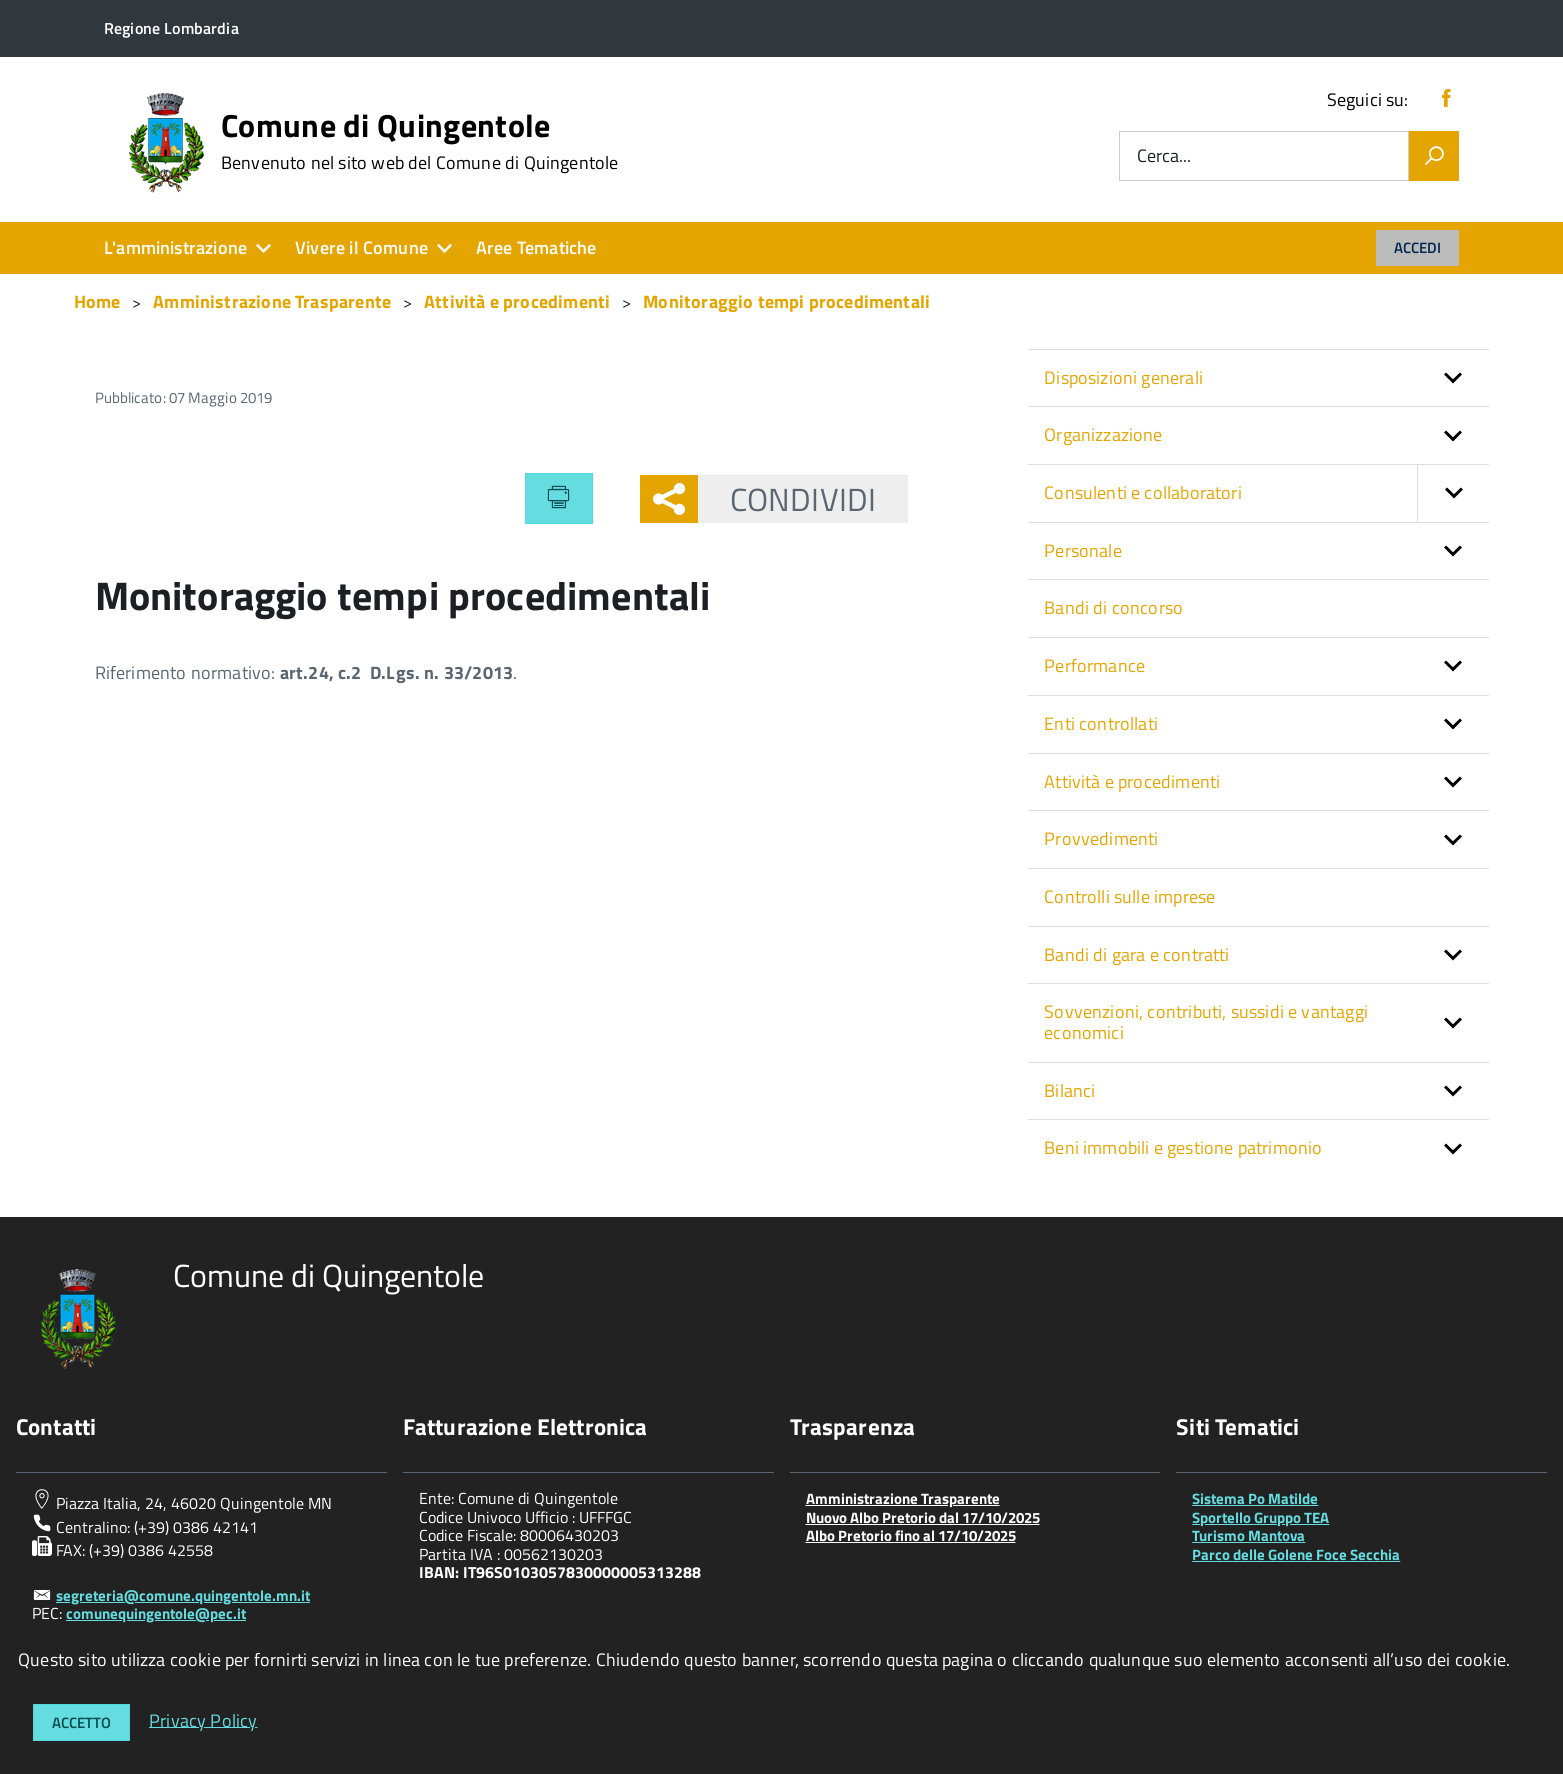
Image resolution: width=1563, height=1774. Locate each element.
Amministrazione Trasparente (903, 1498)
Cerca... (1164, 156)
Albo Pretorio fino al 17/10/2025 (911, 1535)
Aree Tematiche (536, 247)
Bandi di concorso (1113, 607)
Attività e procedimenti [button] (1132, 781)
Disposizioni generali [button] (1123, 377)
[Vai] (1434, 156)
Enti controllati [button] (1101, 723)
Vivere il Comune (361, 247)
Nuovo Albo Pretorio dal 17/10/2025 (923, 1517)
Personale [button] (1083, 550)
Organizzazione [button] (1103, 434)
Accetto (81, 1722)
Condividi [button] (787, 499)
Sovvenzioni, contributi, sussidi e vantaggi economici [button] (1206, 1022)
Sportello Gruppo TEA (1260, 1517)
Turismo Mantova (1248, 1535)
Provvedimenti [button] (1101, 838)
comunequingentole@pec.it (156, 1613)
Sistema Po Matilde (1255, 1498)
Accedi (1417, 247)
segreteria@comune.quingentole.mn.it (183, 1595)
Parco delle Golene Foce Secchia (1296, 1554)
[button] (1453, 493)
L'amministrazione (175, 247)
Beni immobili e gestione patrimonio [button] (1183, 1147)
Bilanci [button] (1069, 1090)
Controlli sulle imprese (1129, 896)
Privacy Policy (203, 1719)
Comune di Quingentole (420, 141)
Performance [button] (1094, 665)
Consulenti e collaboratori (1266, 493)
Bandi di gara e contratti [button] (1137, 954)
